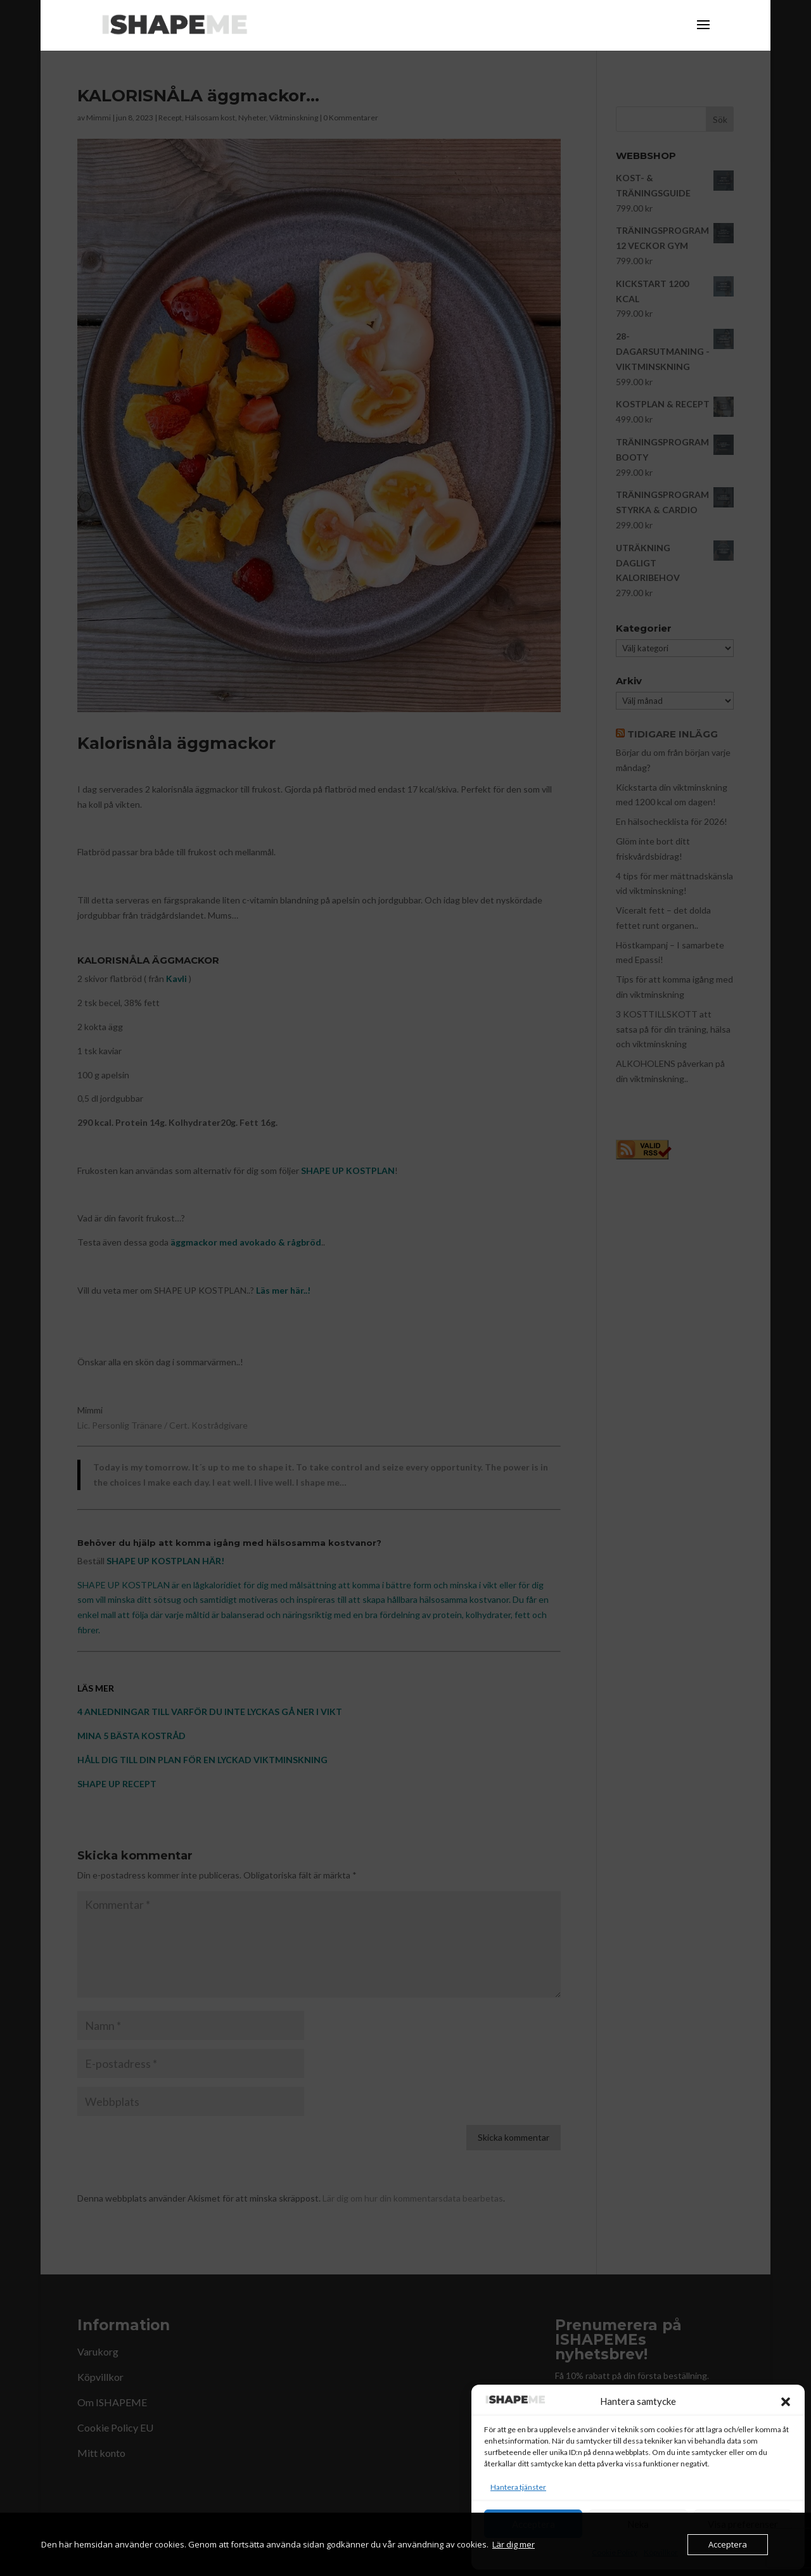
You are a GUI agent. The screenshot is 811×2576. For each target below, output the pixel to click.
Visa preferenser (743, 2524)
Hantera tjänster (518, 2487)
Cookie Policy (614, 2552)
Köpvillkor (661, 2552)
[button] (785, 2401)
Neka (638, 2524)
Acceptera (533, 2524)
